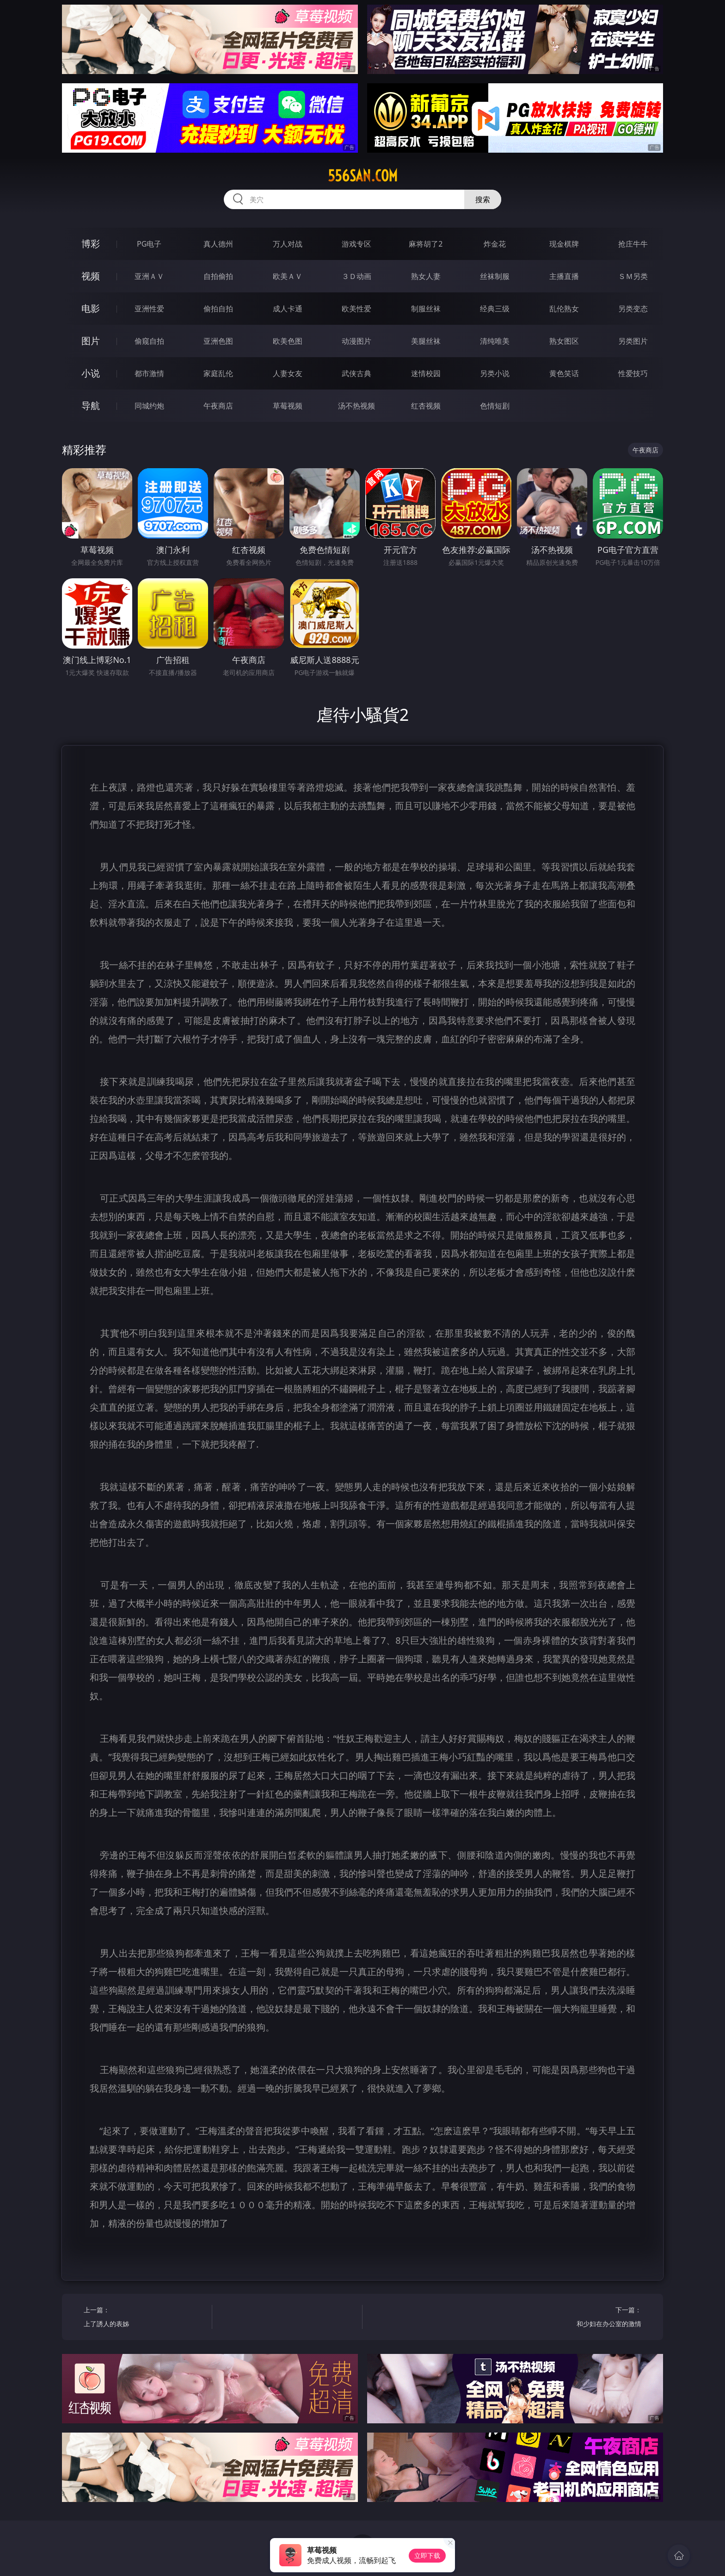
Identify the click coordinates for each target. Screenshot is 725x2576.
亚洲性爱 (149, 308)
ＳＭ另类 (633, 276)
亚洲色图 (218, 341)
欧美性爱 (356, 308)
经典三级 (495, 308)
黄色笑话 (564, 373)
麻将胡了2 (425, 244)
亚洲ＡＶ (149, 276)
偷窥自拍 (149, 341)
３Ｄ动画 (356, 276)
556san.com (363, 176)
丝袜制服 (495, 276)
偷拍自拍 (218, 308)
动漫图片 (356, 341)
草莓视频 (287, 406)
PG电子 (149, 244)
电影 (90, 308)
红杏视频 (426, 406)
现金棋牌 (564, 244)
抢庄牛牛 (633, 244)
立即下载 (427, 2555)
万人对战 (287, 244)
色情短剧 (495, 406)
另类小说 (495, 373)
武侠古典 (356, 373)
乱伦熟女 (564, 308)
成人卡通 (287, 308)
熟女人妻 (426, 276)
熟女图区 (564, 341)
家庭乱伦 (218, 373)
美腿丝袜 (426, 341)
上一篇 (144, 2318)
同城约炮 (149, 406)
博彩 (90, 243)
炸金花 (495, 244)
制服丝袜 (426, 308)
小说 (90, 373)
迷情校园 (426, 373)
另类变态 (633, 308)
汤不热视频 (356, 406)
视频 (90, 276)
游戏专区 (356, 244)
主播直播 (564, 276)
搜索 (482, 199)
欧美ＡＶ (287, 276)
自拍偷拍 (218, 276)
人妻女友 (287, 373)
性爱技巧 (633, 373)
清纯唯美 (495, 341)
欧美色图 (287, 341)
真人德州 (218, 244)
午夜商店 (218, 406)
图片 (90, 340)
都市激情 (149, 373)
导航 (90, 405)
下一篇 (580, 2318)
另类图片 (633, 341)
